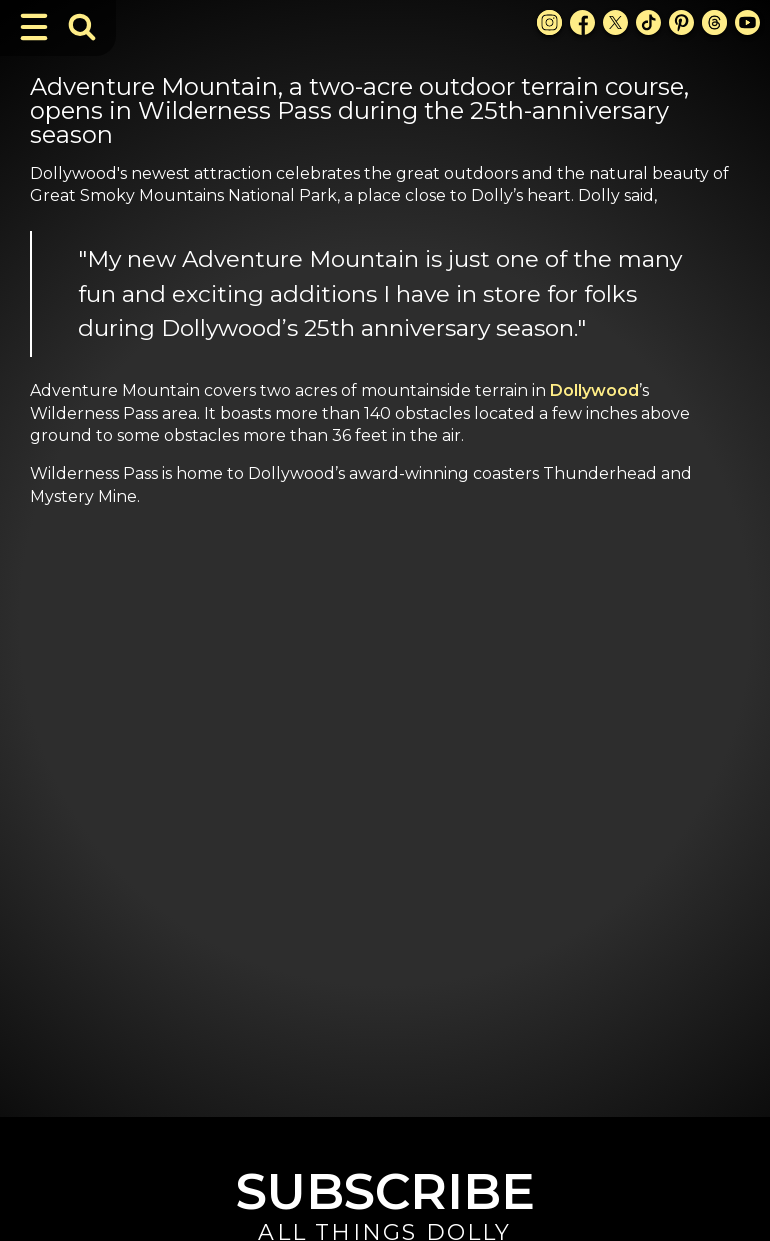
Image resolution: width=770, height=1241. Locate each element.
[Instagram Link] (549, 22)
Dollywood (594, 390)
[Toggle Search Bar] (82, 27)
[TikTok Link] (648, 22)
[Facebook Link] (582, 22)
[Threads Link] (714, 22)
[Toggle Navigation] (34, 27)
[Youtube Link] (747, 22)
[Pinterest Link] (681, 22)
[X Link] (615, 22)
